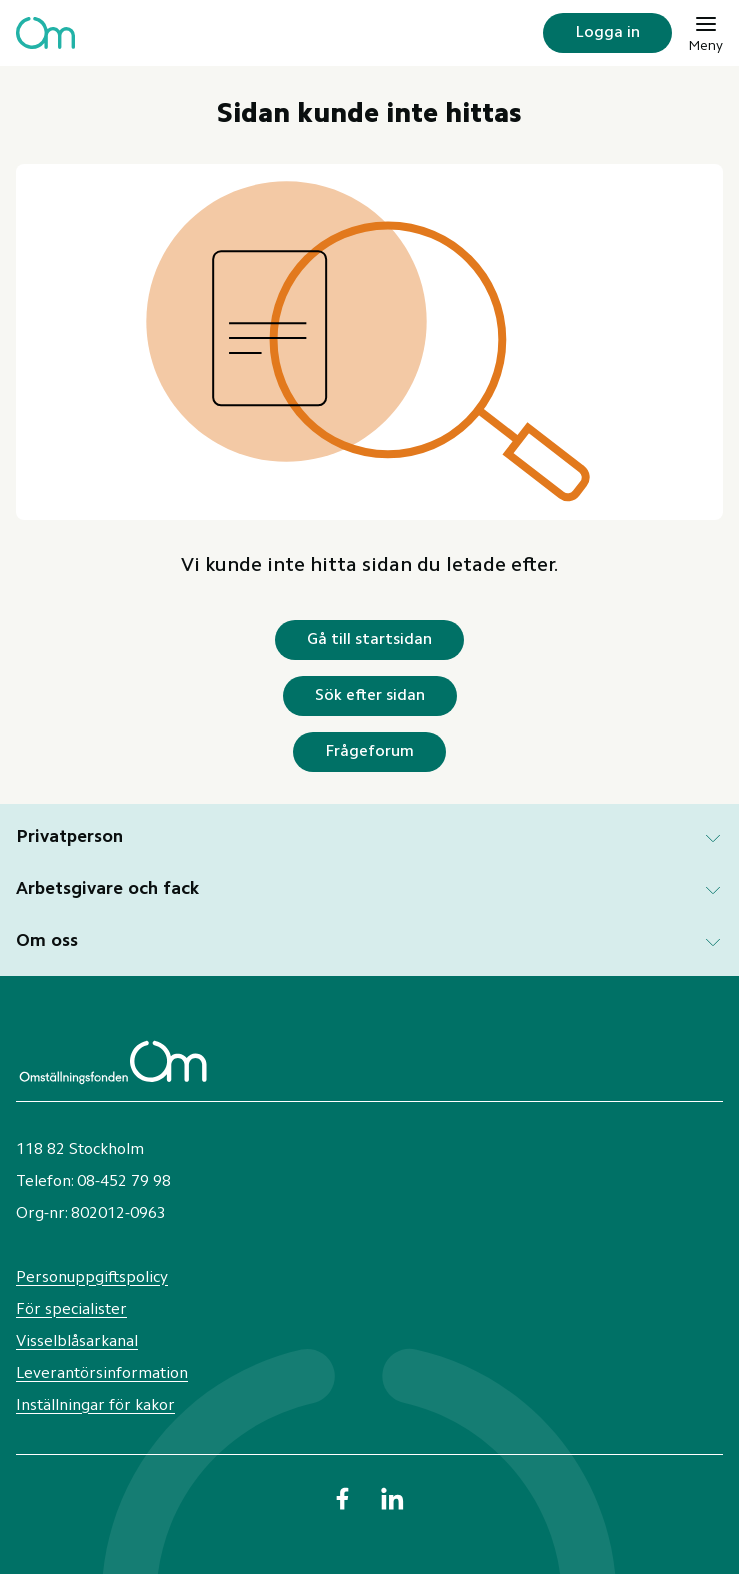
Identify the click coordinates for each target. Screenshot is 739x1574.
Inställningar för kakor (95, 1406)
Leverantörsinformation (102, 1374)
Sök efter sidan (370, 696)
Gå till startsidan (369, 640)
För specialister (71, 1310)
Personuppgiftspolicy (92, 1278)
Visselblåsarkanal (77, 1342)
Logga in (607, 33)
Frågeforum (369, 752)
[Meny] (705, 33)
